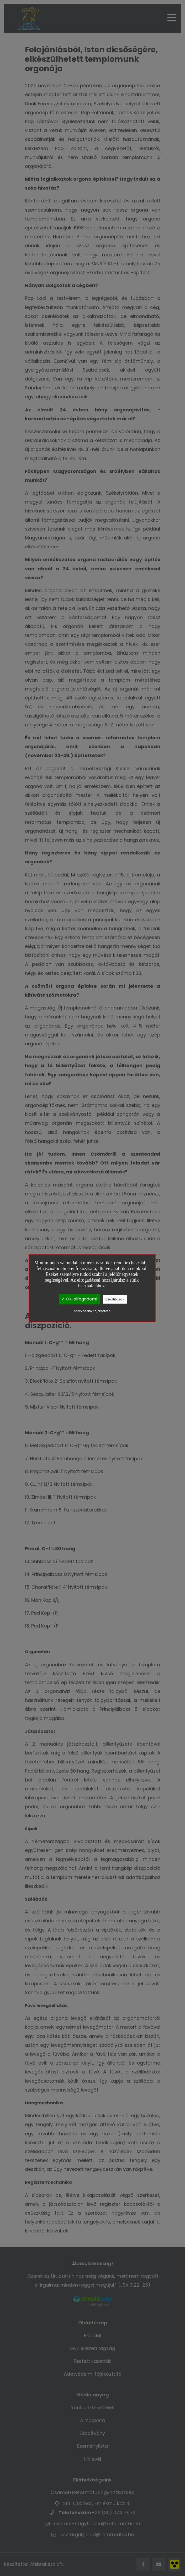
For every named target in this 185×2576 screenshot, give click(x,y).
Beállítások (114, 1299)
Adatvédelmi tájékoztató (92, 1311)
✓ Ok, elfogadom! (79, 1299)
